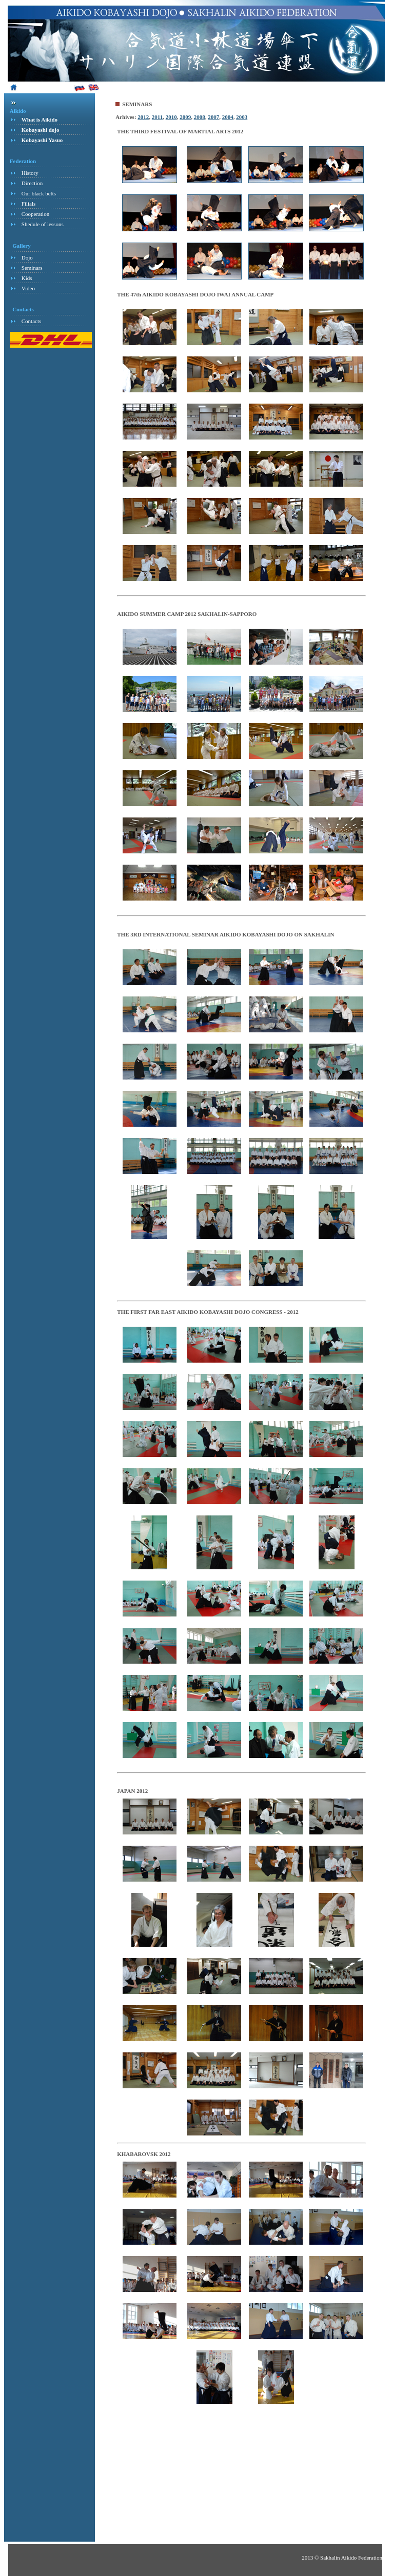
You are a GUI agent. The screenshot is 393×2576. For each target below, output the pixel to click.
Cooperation (35, 214)
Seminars (32, 268)
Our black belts (39, 193)
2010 (171, 117)
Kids (27, 278)
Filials (29, 204)
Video (28, 288)
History (30, 173)
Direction (32, 183)
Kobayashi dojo (41, 130)
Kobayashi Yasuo (42, 140)
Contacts (32, 321)
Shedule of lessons (43, 224)
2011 (157, 117)
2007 (213, 117)
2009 (185, 117)
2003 (241, 117)
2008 (199, 117)
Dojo (27, 257)
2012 (143, 117)
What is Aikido (39, 119)
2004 (227, 117)
